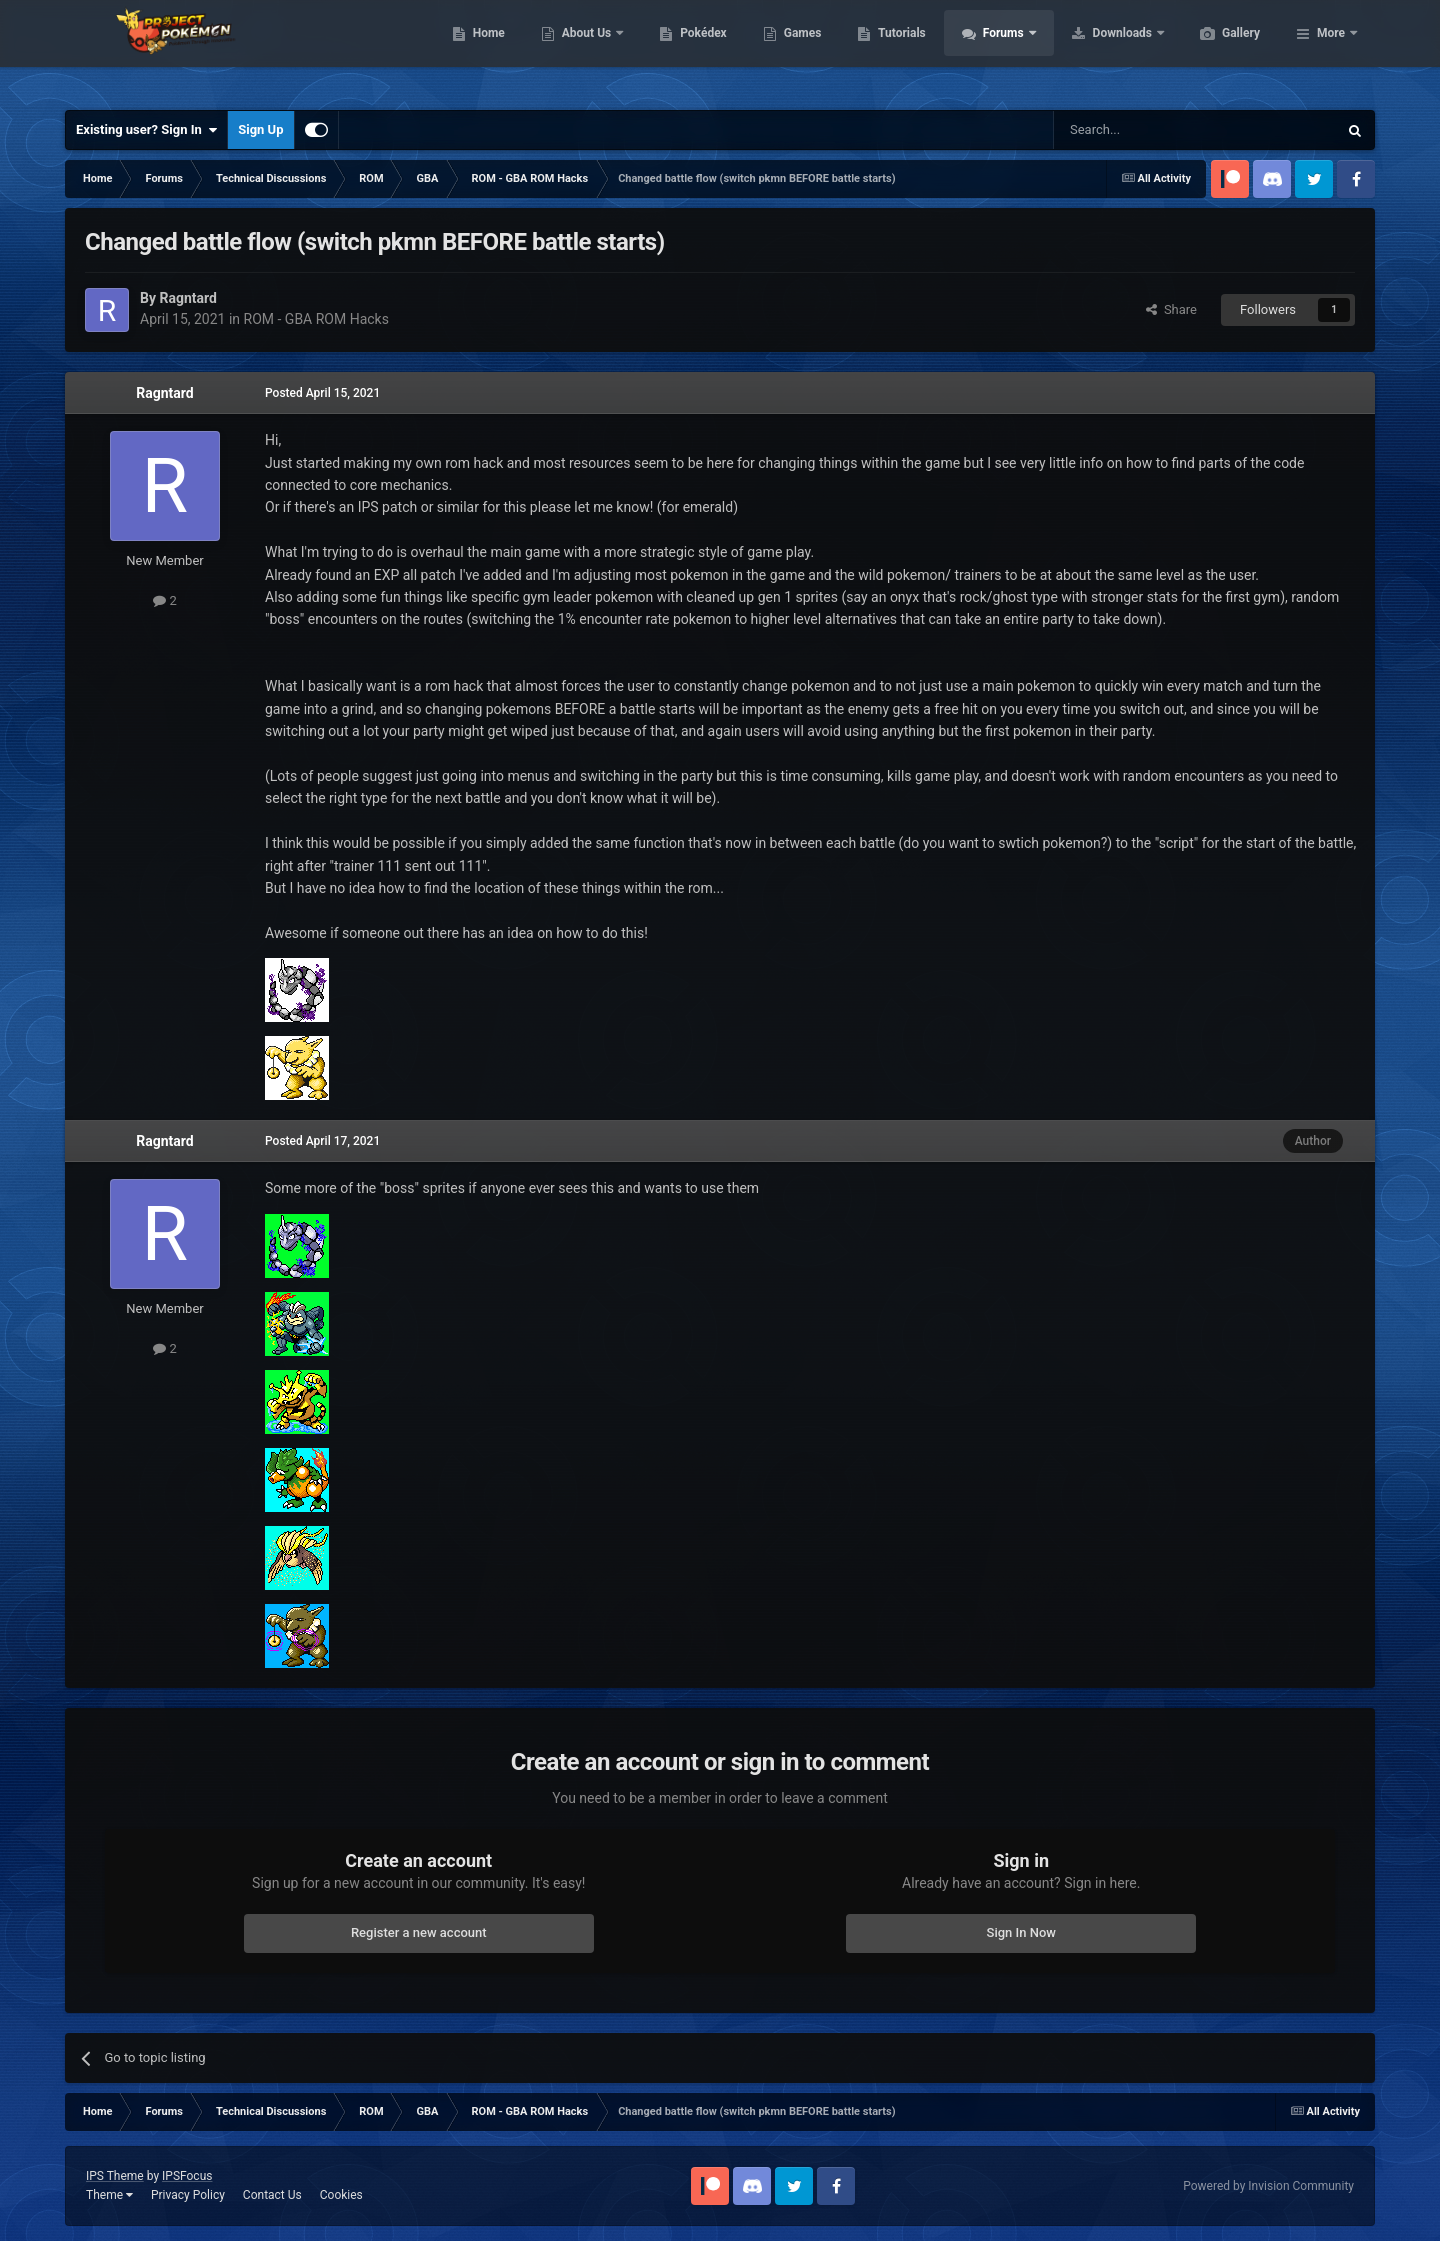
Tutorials (996, 50)
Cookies (341, 2195)
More (1331, 50)
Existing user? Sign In (146, 130)
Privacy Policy (188, 2195)
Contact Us (272, 2195)
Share (1171, 309)
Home (583, 50)
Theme (109, 2195)
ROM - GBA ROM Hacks (316, 319)
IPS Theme (115, 2176)
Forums (1099, 50)
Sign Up (260, 129)
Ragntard (164, 393)
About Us (682, 50)
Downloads (1218, 50)
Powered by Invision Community (1268, 2186)
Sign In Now (1021, 1932)
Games (897, 50)
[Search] (1148, 130)
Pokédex (798, 50)
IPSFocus (187, 2176)
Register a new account (419, 1932)
